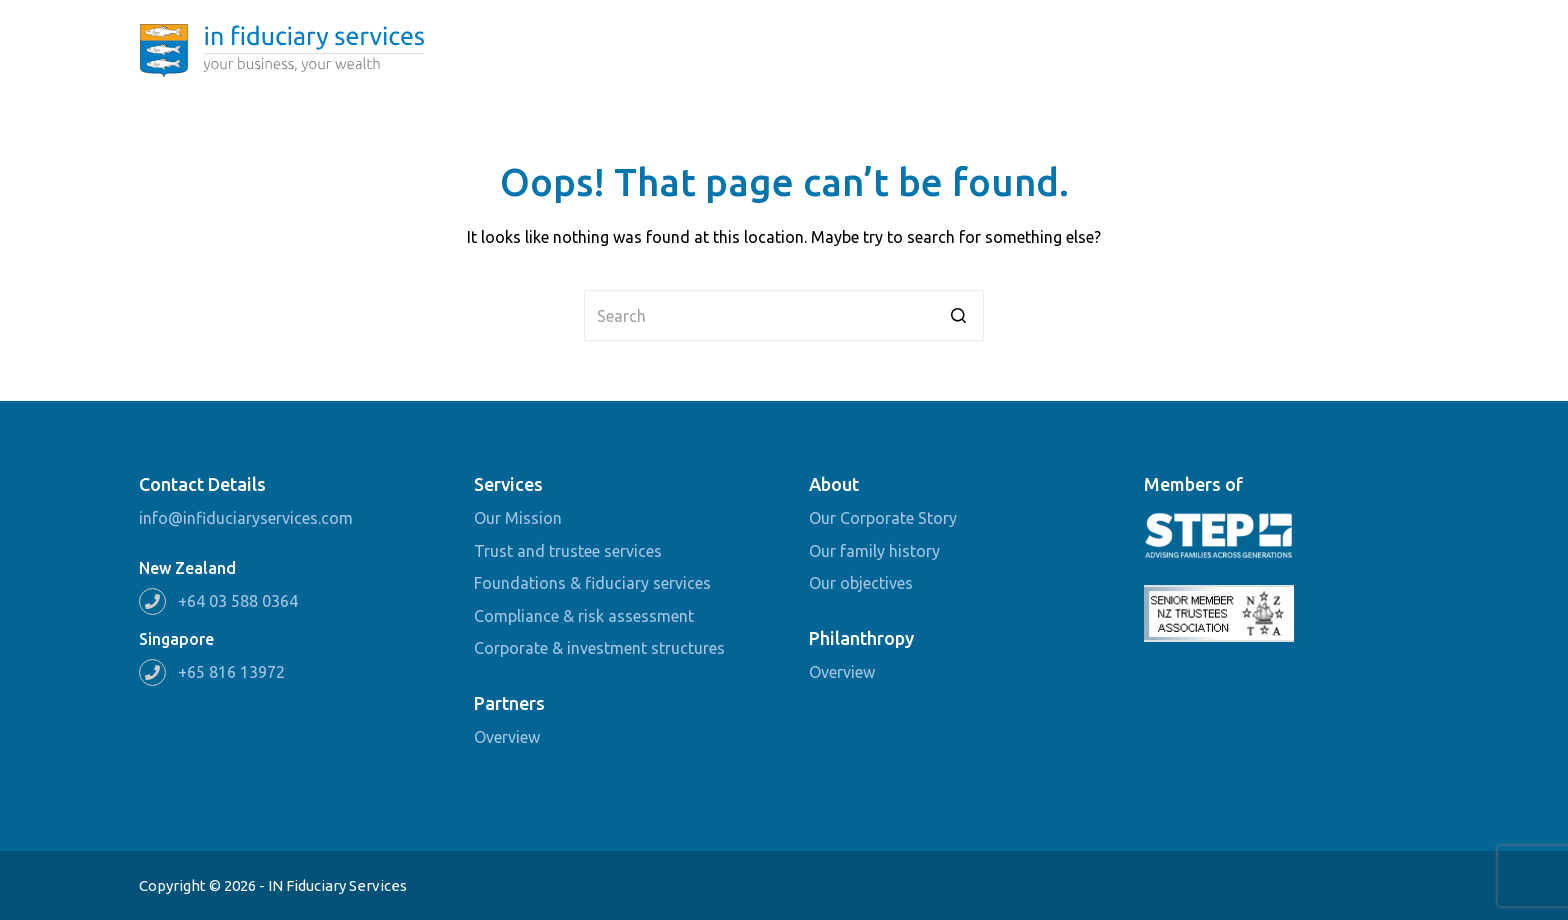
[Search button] (958, 315)
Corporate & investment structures (599, 648)
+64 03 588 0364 (238, 601)
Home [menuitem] (867, 50)
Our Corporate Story (883, 518)
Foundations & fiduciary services (592, 583)
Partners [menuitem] (1290, 50)
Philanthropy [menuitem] (1177, 50)
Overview (507, 737)
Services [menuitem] (1059, 50)
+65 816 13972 (231, 672)
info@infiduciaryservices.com (246, 518)
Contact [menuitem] (1384, 50)
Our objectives (861, 583)
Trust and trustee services (568, 551)
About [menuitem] (955, 50)
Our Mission (518, 518)
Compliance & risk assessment (584, 616)
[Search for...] (784, 315)
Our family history (874, 551)
